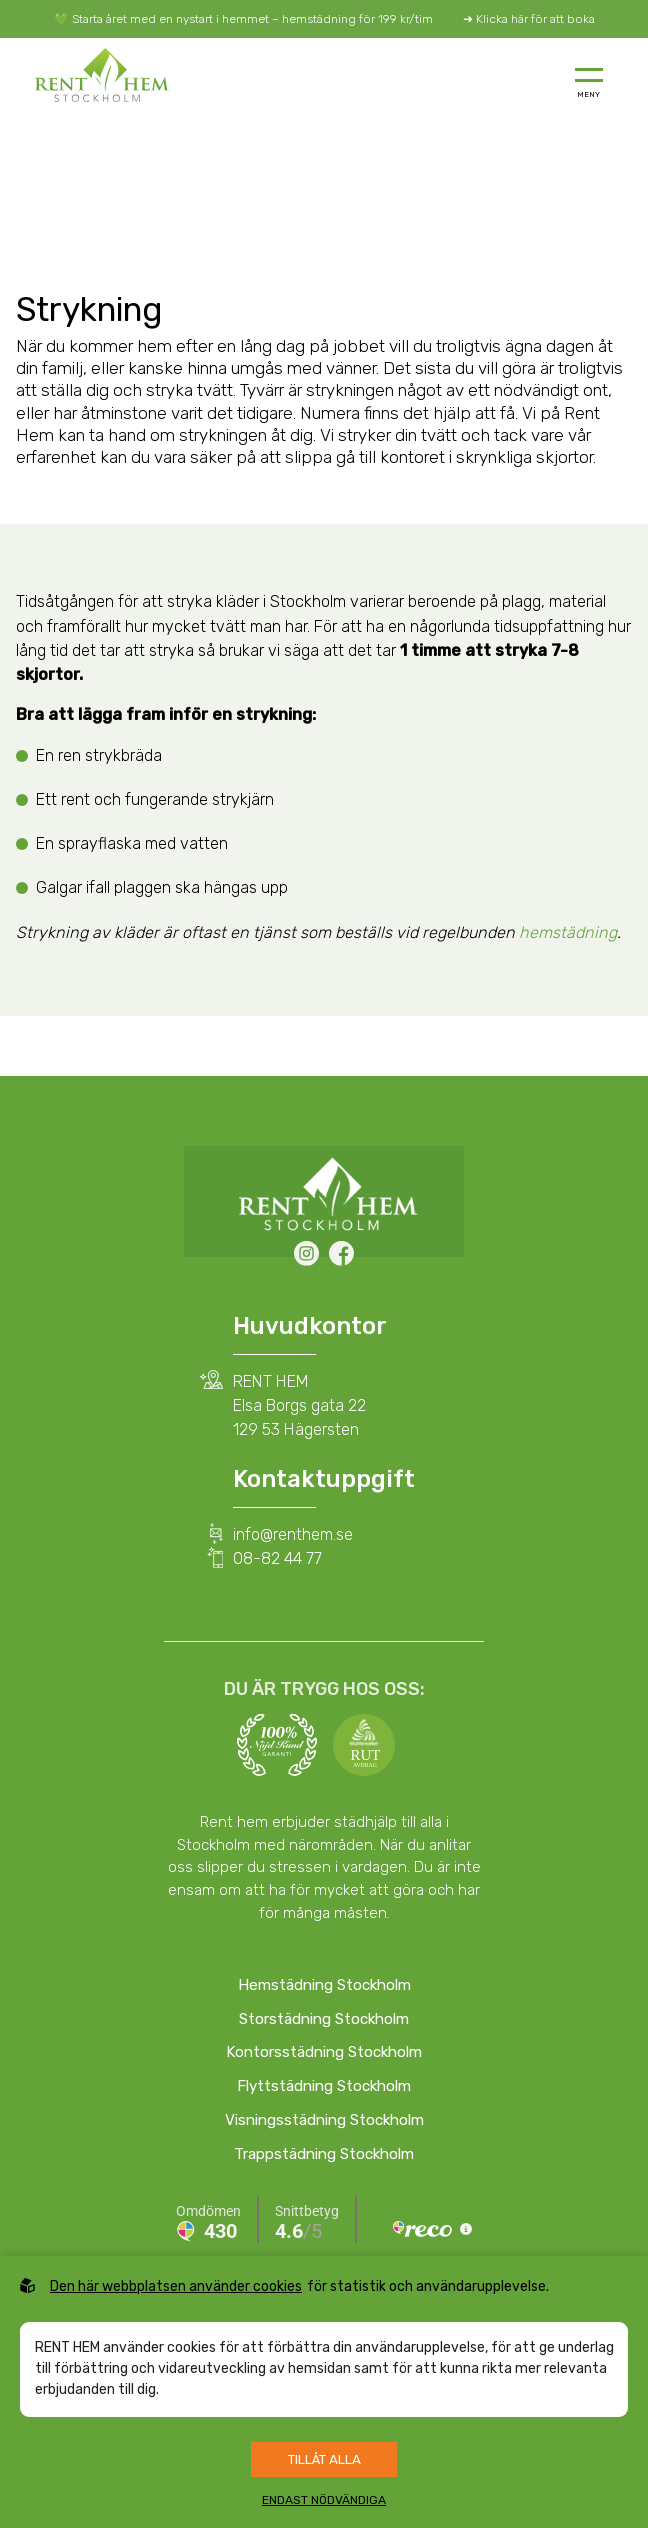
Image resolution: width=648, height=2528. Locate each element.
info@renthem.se (293, 1534)
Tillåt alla (324, 2459)
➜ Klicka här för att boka (529, 19)
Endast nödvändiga (324, 2500)
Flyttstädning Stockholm (324, 2086)
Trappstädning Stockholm (324, 2154)
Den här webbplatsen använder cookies (176, 2286)
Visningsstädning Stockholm (324, 2120)
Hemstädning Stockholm (324, 1985)
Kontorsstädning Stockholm (324, 2052)
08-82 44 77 (277, 1558)
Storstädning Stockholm (324, 2019)
